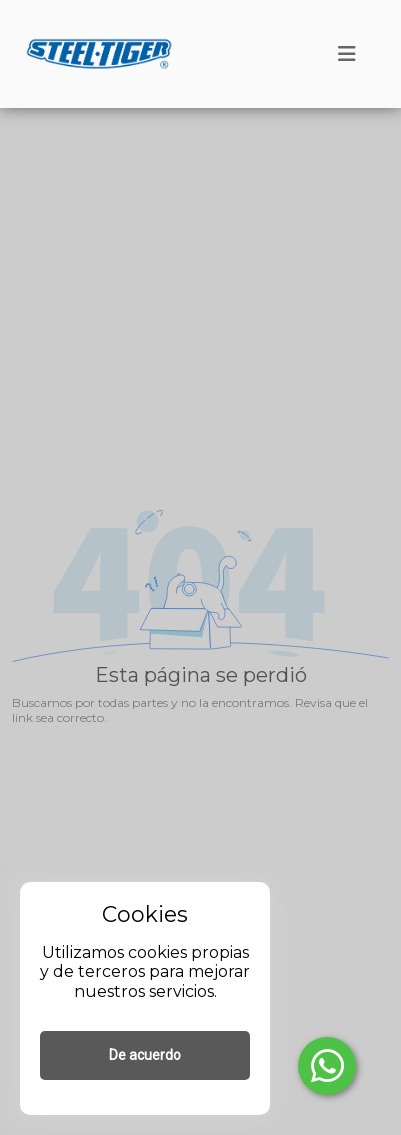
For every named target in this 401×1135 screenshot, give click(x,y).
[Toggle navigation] (347, 54)
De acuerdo (145, 1055)
